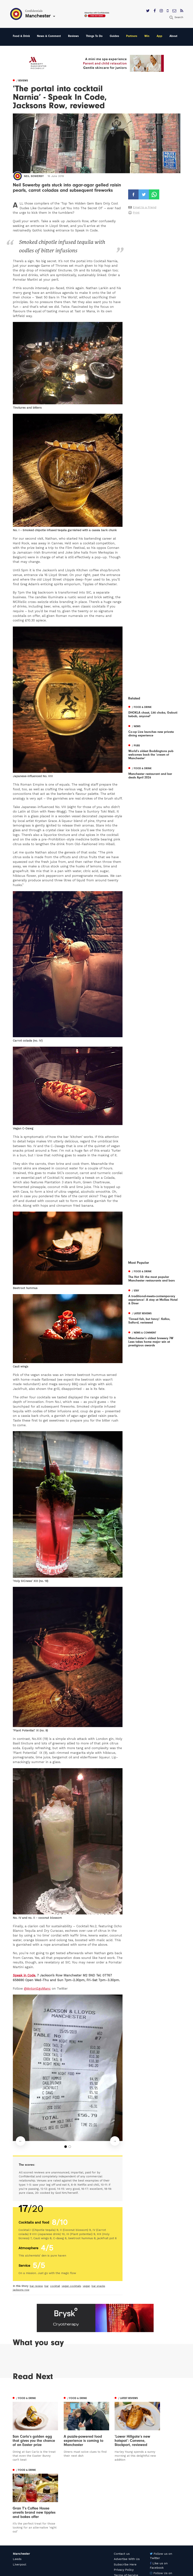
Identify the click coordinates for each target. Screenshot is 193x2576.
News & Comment (49, 36)
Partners (131, 36)
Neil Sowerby (34, 176)
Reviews (73, 36)
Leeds (17, 2492)
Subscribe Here (125, 2497)
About (173, 36)
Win (146, 36)
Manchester (21, 2487)
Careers (119, 2519)
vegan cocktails (71, 2285)
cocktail (55, 2285)
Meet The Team (125, 2513)
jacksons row (21, 2289)
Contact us (122, 2487)
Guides (114, 36)
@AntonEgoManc (37, 1988)
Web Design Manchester (128, 2572)
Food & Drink (21, 36)
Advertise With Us (127, 2492)
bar (46, 2285)
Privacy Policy (124, 2503)
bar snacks (98, 2285)
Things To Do (94, 36)
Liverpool (19, 2497)
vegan (86, 2285)
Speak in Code (24, 1975)
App (159, 36)
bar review (36, 2285)
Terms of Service (126, 2508)
